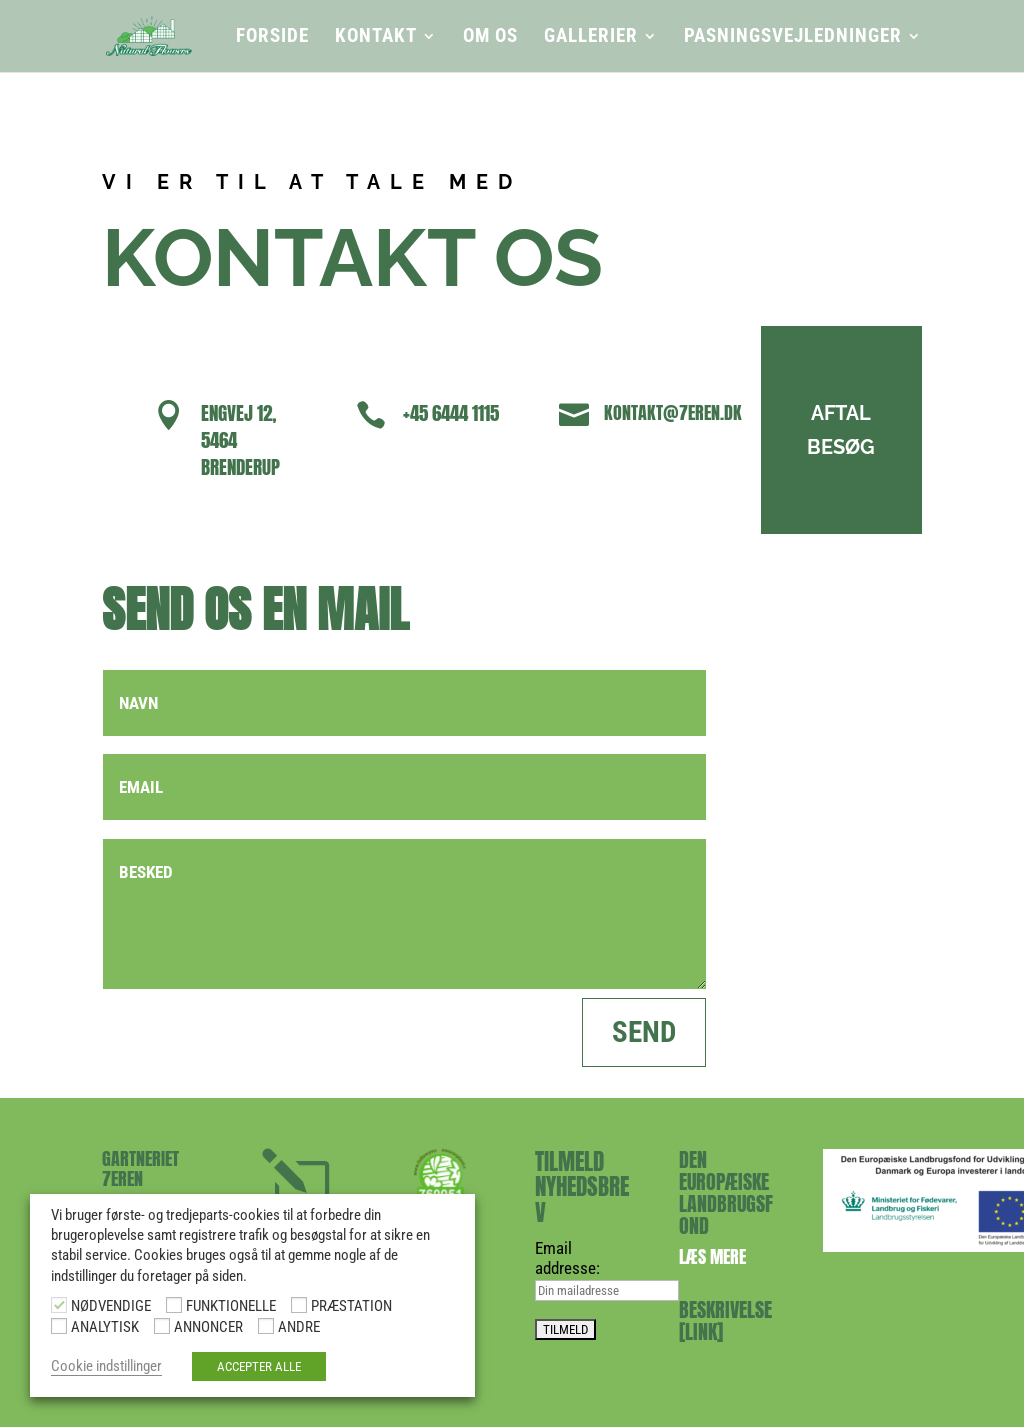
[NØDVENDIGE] (59, 1305)
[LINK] (701, 1331)
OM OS (490, 38)
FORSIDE (272, 38)
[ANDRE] (266, 1326)
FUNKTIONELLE (231, 1306)
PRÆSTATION (351, 1306)
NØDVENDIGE (111, 1306)
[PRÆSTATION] (299, 1305)
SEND (644, 1032)
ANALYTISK (105, 1327)
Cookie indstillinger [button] (106, 1366)
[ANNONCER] (162, 1326)
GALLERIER (591, 38)
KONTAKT (376, 38)
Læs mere (712, 1256)
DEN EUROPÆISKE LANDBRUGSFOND (726, 1192)
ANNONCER (208, 1327)
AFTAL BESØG (820, 430)
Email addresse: (567, 1258)
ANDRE (299, 1327)
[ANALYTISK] (59, 1326)
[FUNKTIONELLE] (174, 1305)
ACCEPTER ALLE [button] (259, 1366)
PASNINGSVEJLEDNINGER (793, 38)
